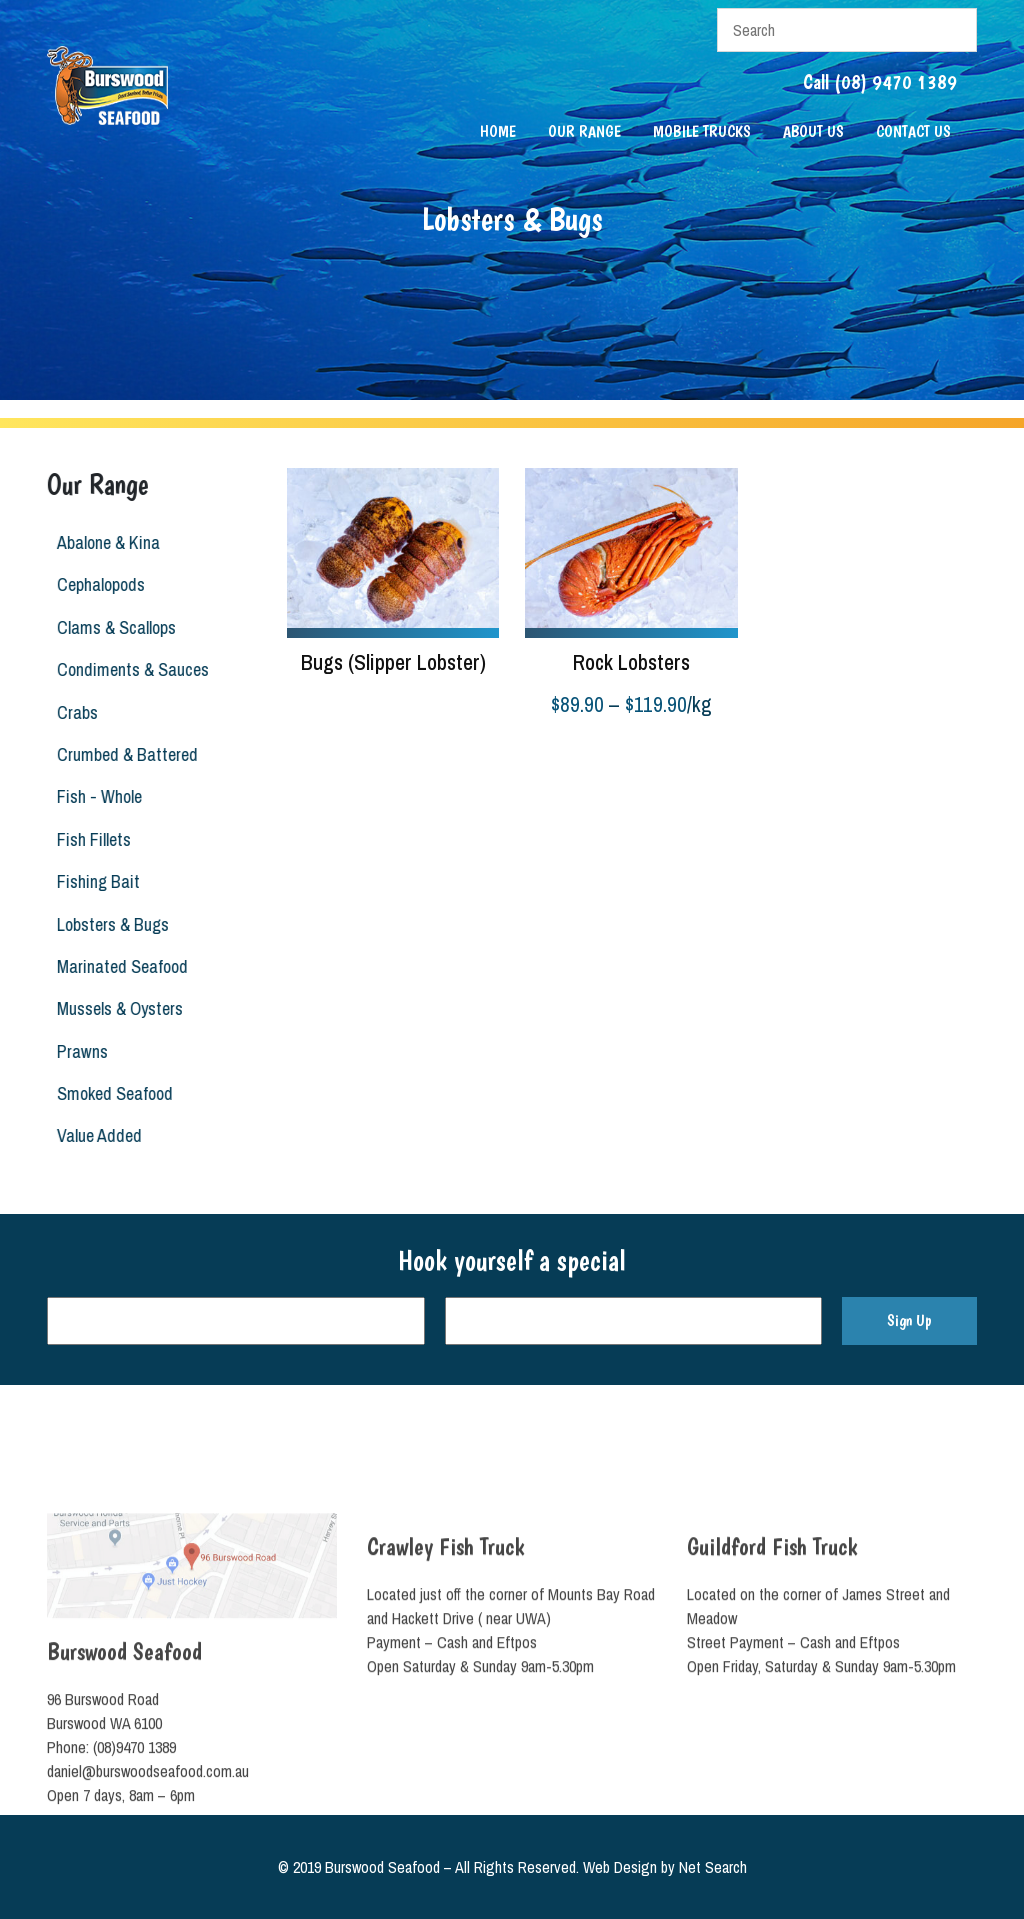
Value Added (92, 1135)
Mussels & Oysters (113, 1008)
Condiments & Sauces (126, 669)
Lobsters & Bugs (106, 924)
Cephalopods (94, 584)
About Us (813, 131)
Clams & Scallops (109, 627)
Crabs (70, 712)
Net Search (713, 1867)
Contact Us (913, 131)
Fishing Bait (91, 881)
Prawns (75, 1051)
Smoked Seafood (108, 1093)
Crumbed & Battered (120, 754)
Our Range (584, 131)
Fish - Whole (92, 796)
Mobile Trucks (702, 131)
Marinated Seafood (115, 966)
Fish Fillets (87, 839)
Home (498, 131)
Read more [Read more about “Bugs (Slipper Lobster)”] (320, 703)
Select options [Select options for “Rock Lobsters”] (569, 755)
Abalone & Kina (101, 542)
